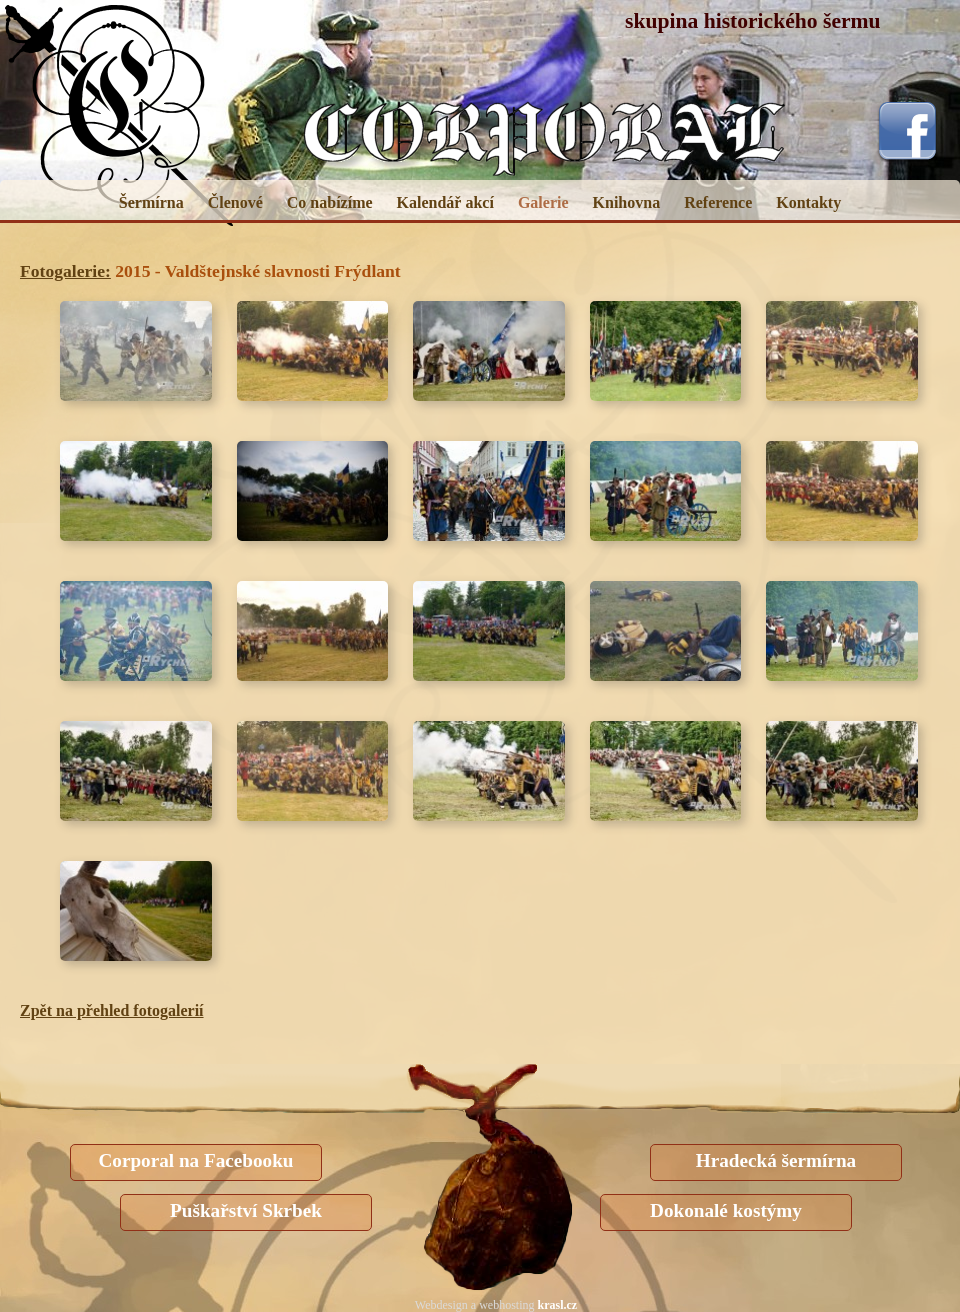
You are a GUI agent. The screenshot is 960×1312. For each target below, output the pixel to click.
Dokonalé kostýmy (726, 1210)
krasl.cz (558, 1305)
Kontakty (808, 202)
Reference (718, 202)
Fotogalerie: (65, 271)
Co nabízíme (330, 202)
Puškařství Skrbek (246, 1210)
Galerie (543, 202)
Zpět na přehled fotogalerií (112, 1010)
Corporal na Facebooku (195, 1160)
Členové (235, 202)
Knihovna (627, 202)
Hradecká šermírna (776, 1160)
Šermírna (151, 202)
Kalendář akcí (445, 202)
